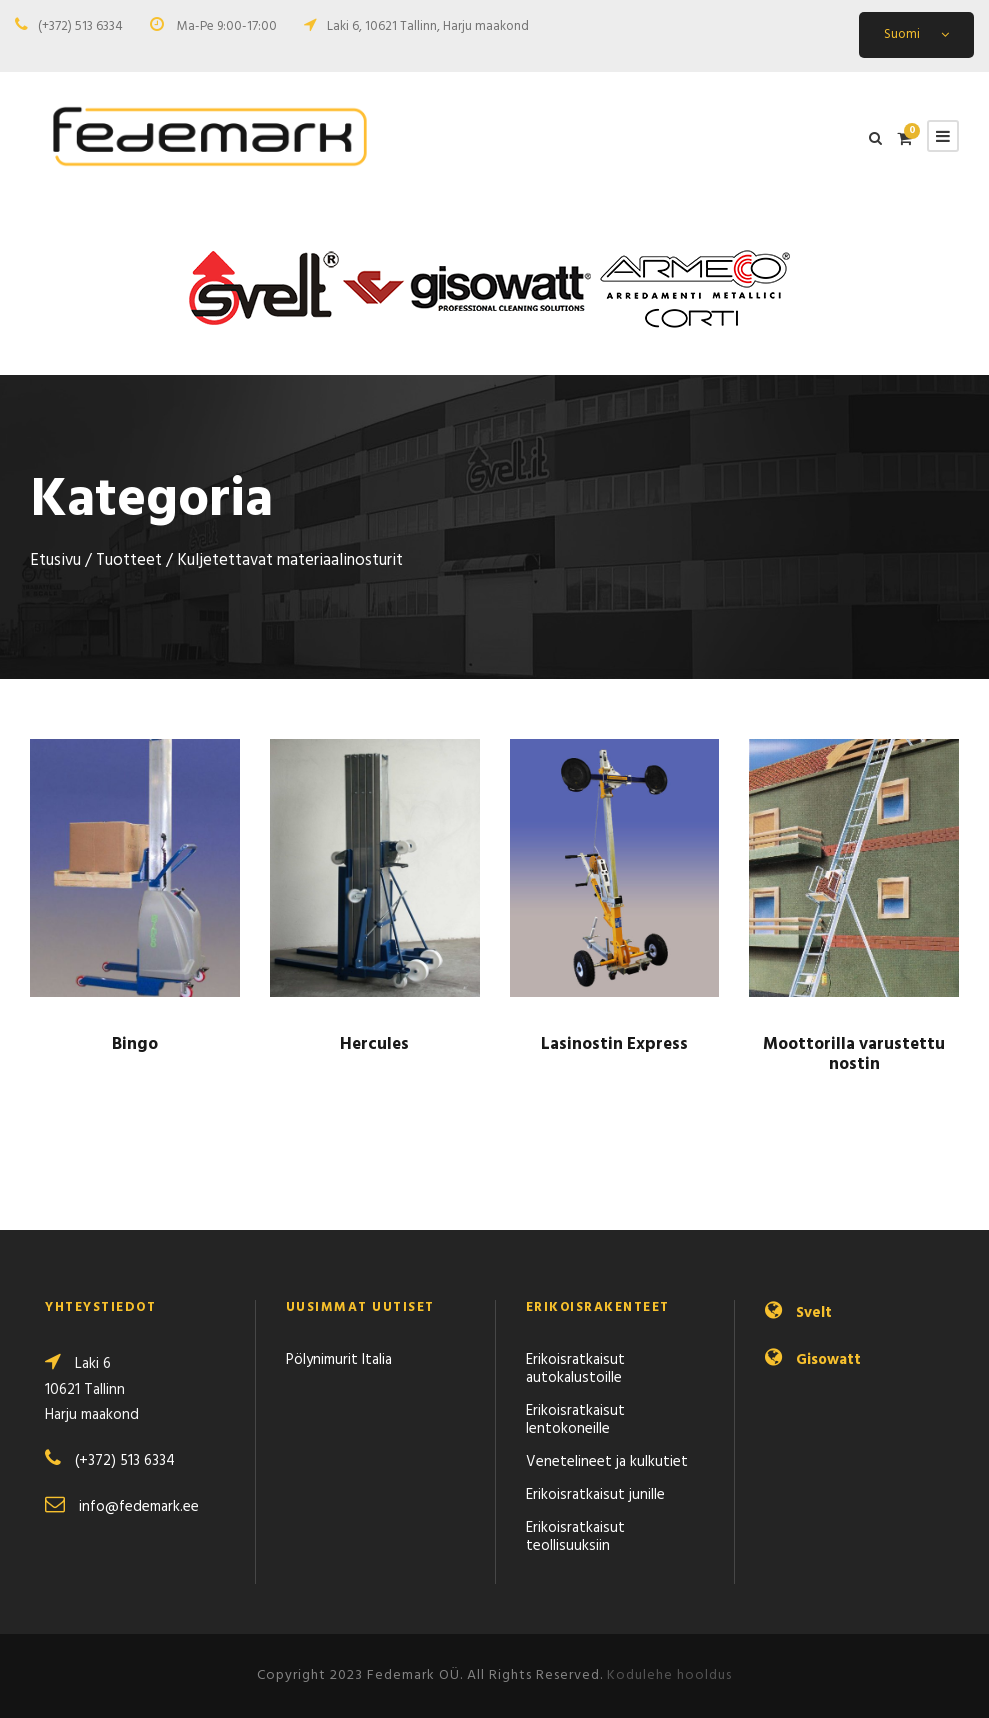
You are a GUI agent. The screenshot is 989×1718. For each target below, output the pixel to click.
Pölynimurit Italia (339, 1360)
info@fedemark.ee (139, 1507)
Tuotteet (129, 561)
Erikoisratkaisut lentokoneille (575, 1420)
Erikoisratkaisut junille (595, 1495)
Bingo (135, 1044)
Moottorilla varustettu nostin (854, 1054)
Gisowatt (828, 1360)
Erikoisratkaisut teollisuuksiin (575, 1537)
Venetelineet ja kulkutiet (607, 1462)
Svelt (814, 1313)
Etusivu (55, 561)
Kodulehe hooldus (669, 1675)
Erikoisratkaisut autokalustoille (575, 1369)
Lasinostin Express (614, 1044)
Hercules (374, 1044)
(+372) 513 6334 (80, 26)
